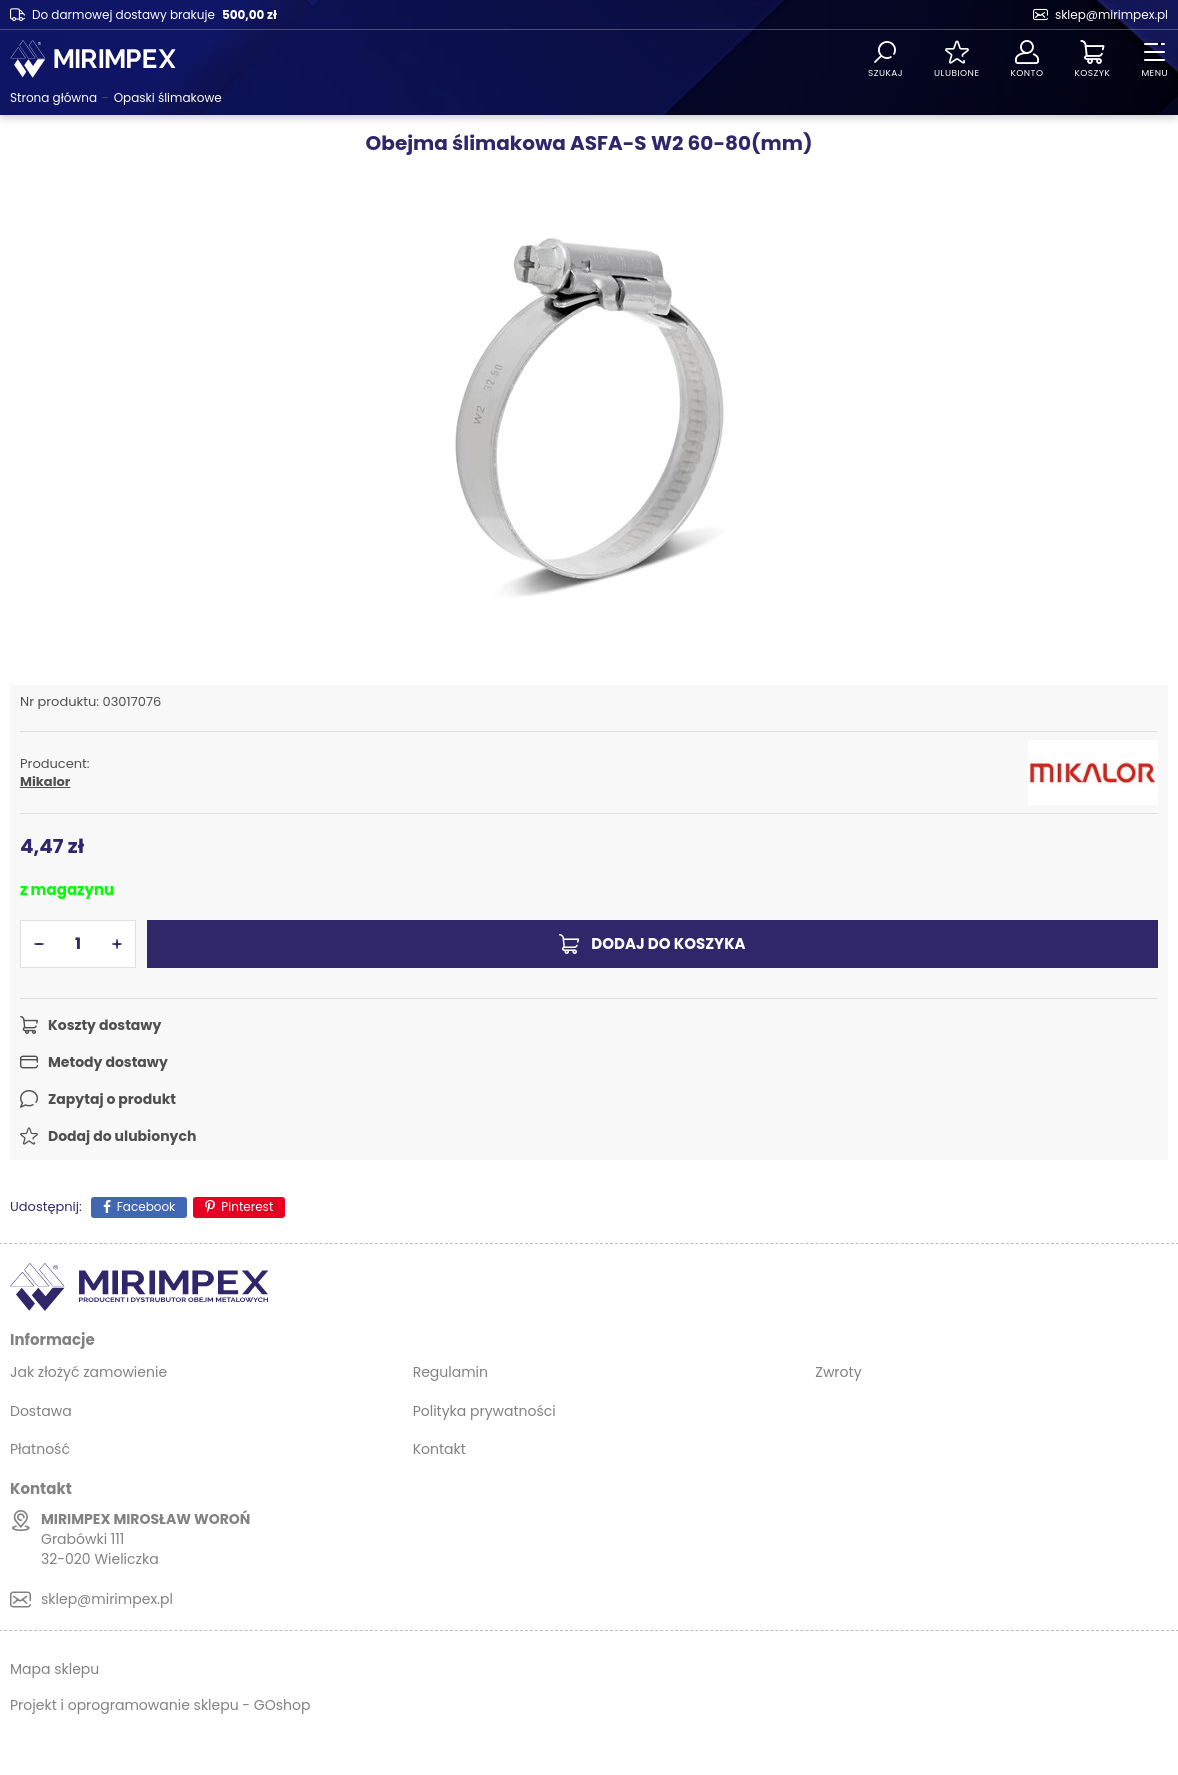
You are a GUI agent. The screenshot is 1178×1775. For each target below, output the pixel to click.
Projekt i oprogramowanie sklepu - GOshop (160, 1705)
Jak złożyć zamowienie (88, 1372)
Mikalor (45, 782)
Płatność (40, 1449)
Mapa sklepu (54, 1669)
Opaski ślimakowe (168, 97)
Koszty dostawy (104, 1025)
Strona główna (53, 97)
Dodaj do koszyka (668, 943)
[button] (39, 944)
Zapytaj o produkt (112, 1099)
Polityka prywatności (484, 1411)
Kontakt (439, 1449)
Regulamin (450, 1372)
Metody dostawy (108, 1062)
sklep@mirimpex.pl (1111, 14)
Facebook (146, 1206)
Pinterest (247, 1206)
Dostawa (41, 1411)
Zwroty (838, 1372)
